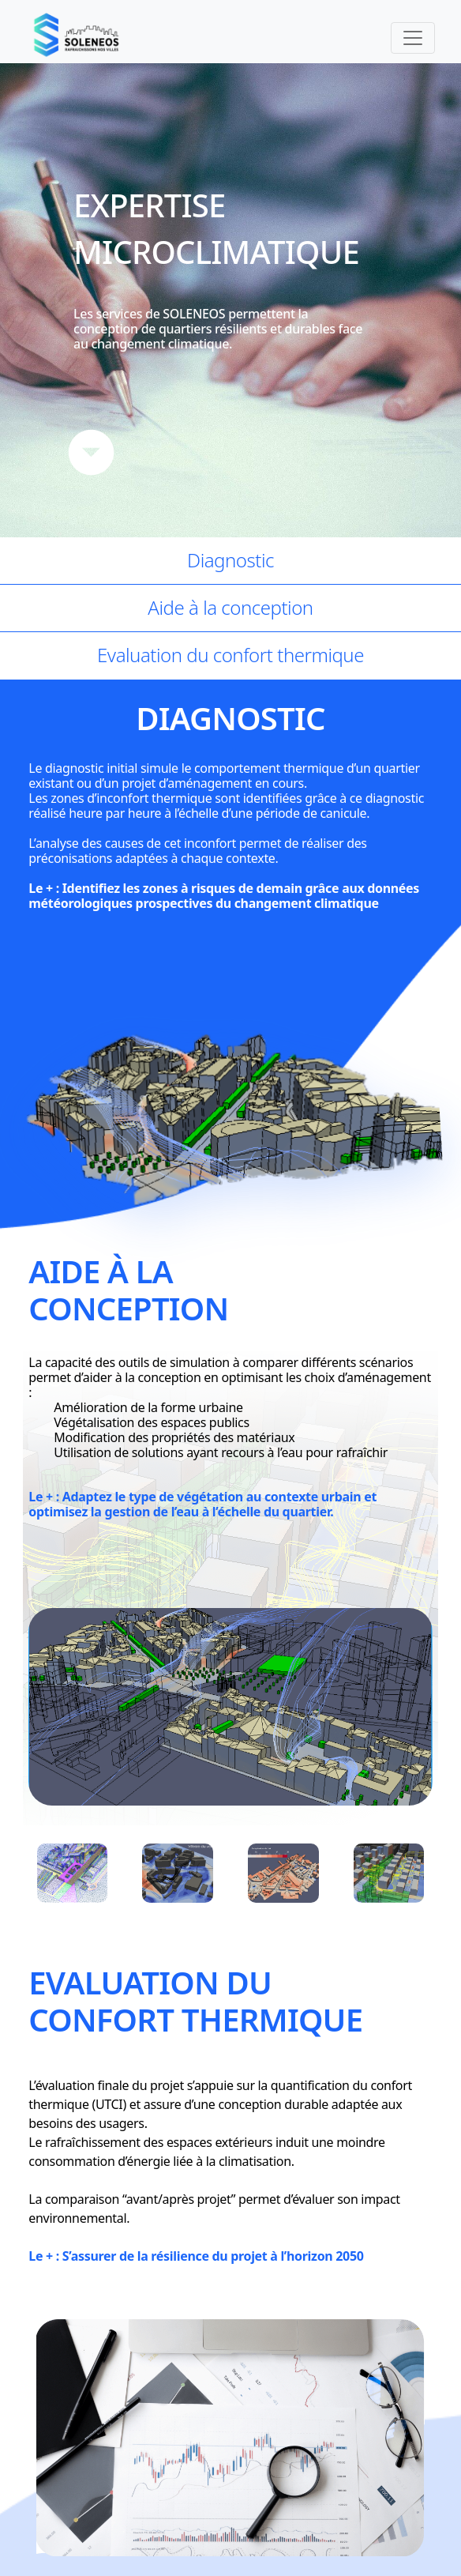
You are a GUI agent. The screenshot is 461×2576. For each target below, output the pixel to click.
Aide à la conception (230, 607)
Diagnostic (230, 560)
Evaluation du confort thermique (230, 655)
